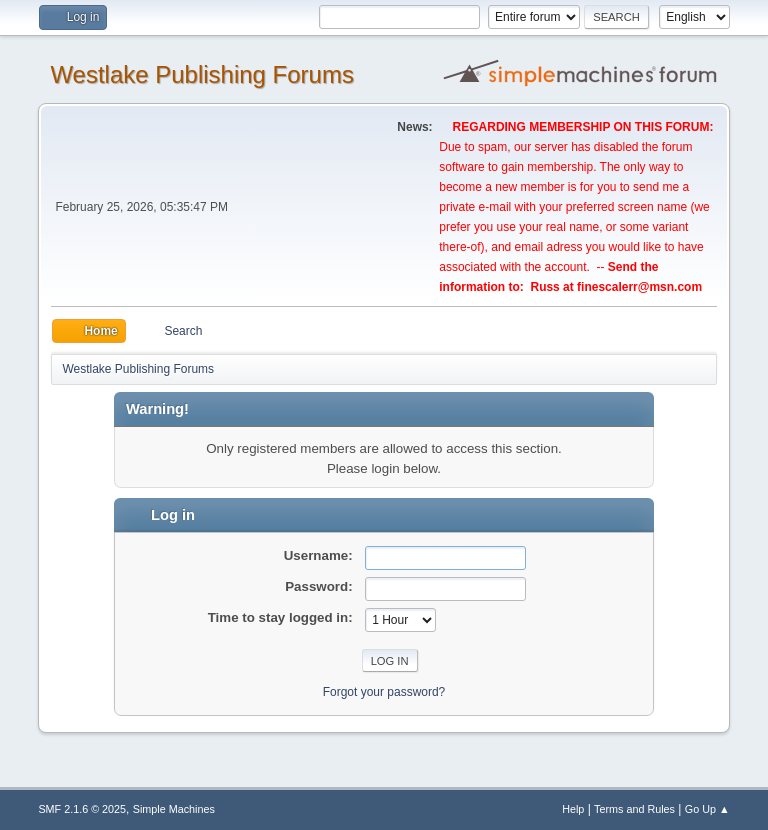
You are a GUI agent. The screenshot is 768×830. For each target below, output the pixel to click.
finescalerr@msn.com (639, 287)
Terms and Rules (634, 809)
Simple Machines (174, 809)
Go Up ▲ (707, 809)
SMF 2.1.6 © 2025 (82, 809)
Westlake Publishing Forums (201, 74)
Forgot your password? (384, 692)
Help (573, 809)
